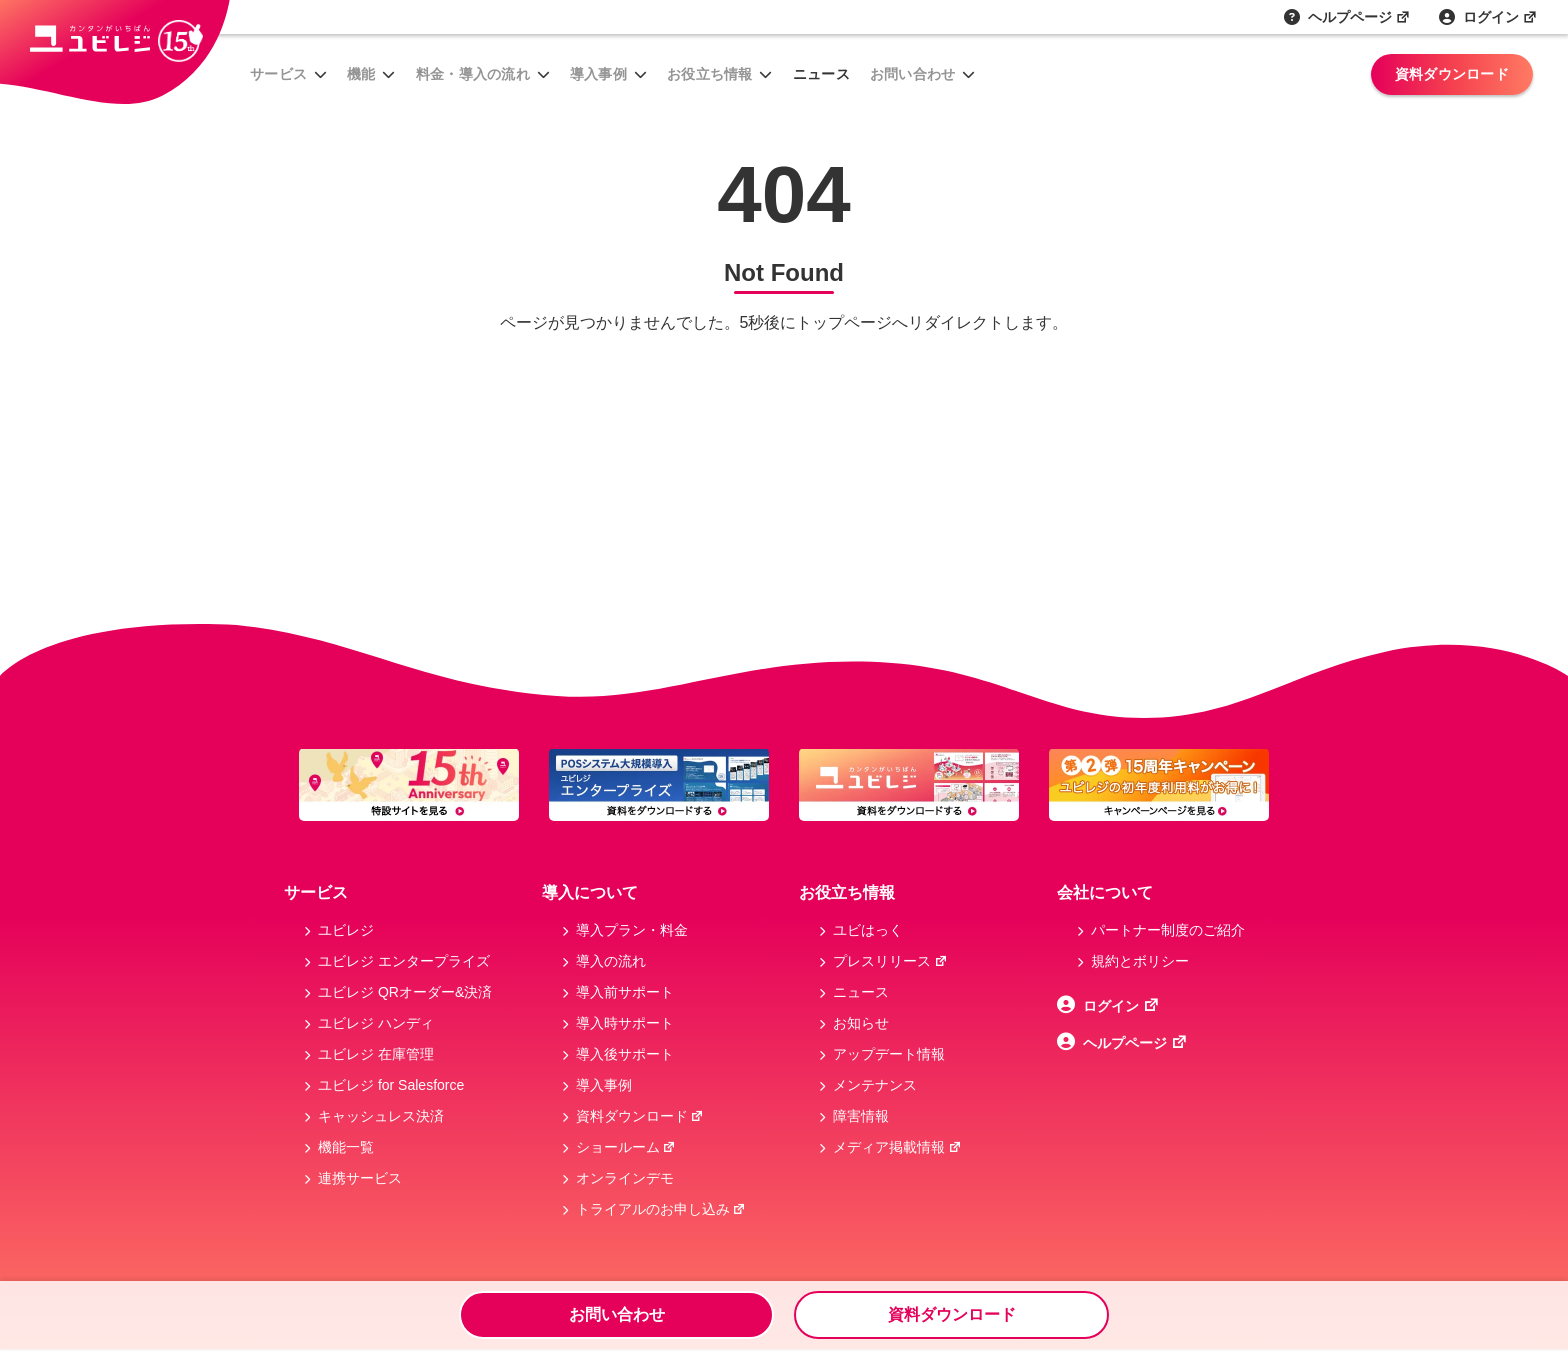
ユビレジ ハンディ (376, 1023)
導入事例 (598, 74)
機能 (361, 74)
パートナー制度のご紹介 (1168, 930)
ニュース (821, 74)
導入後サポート (625, 1054)
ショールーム (626, 1147)
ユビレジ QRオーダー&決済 (405, 992)
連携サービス (360, 1178)
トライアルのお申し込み (661, 1209)
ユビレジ (346, 930)
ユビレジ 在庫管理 (376, 1054)
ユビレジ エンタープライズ (404, 961)
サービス (278, 74)
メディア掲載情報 (897, 1147)
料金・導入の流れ (473, 74)
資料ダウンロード (1452, 74)
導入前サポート (625, 992)
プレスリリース (890, 961)
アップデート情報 (889, 1054)
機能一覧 (346, 1147)
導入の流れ (611, 961)
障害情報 (861, 1116)
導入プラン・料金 (632, 930)
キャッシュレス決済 (381, 1116)
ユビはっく (868, 930)
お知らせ (861, 1023)
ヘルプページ (1359, 17)
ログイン (1500, 17)
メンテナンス (875, 1085)
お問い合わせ (913, 74)
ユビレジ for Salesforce (391, 1085)
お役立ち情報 (710, 74)
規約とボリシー (1140, 961)
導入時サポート (625, 1023)
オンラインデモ (625, 1178)
